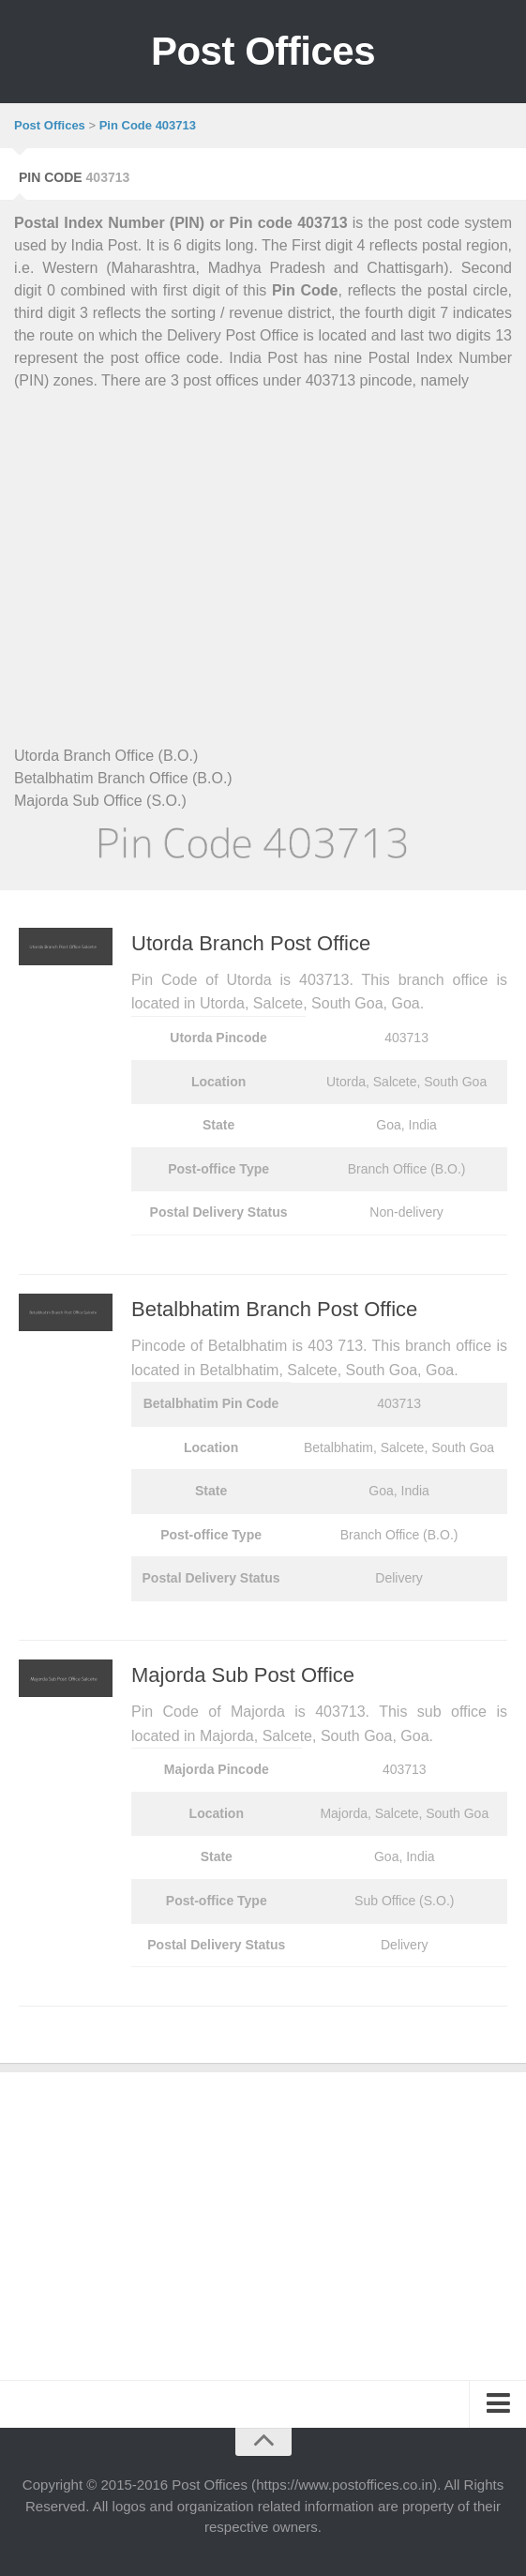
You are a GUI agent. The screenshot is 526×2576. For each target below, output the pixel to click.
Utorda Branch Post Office (250, 943)
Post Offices (263, 51)
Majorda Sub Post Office (242, 1675)
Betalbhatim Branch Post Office (274, 1309)
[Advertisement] (263, 546)
